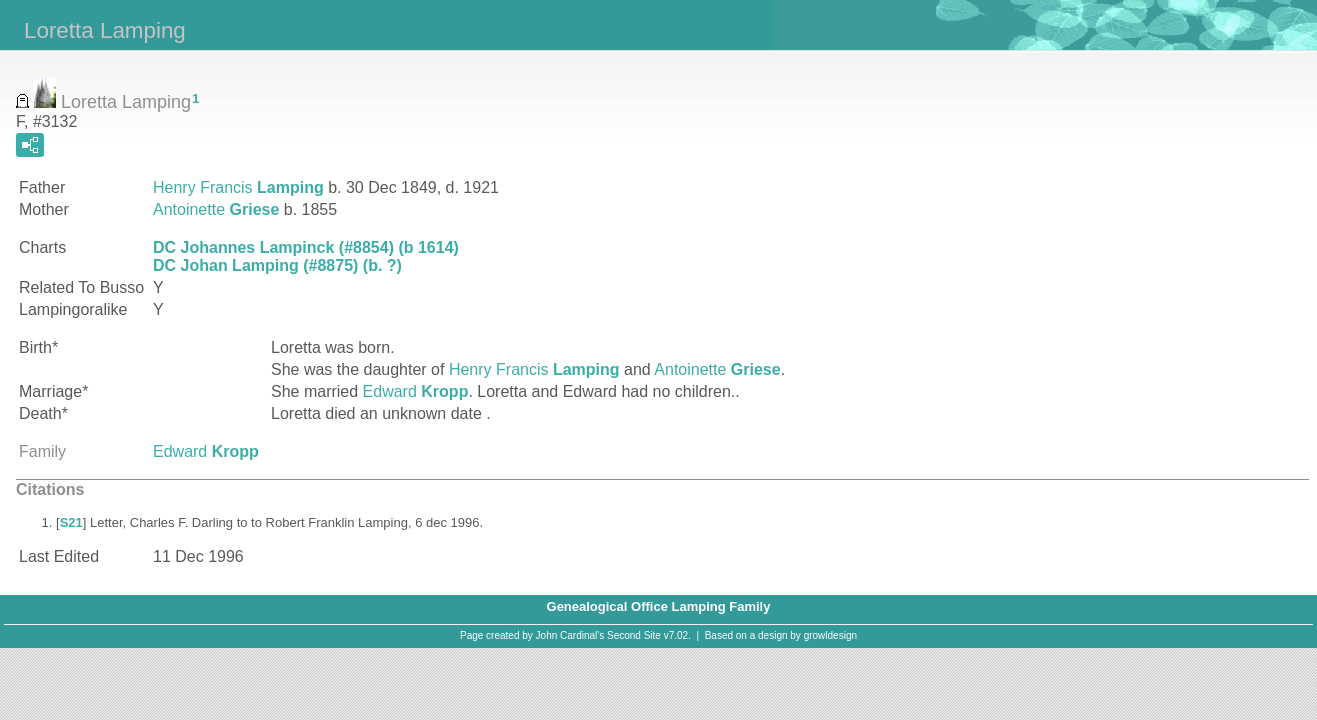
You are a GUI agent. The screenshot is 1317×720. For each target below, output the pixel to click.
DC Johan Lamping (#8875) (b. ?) (277, 265)
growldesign (830, 635)
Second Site (634, 635)
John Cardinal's (570, 635)
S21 (71, 522)
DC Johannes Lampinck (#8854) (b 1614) (306, 247)
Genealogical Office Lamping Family (659, 606)
